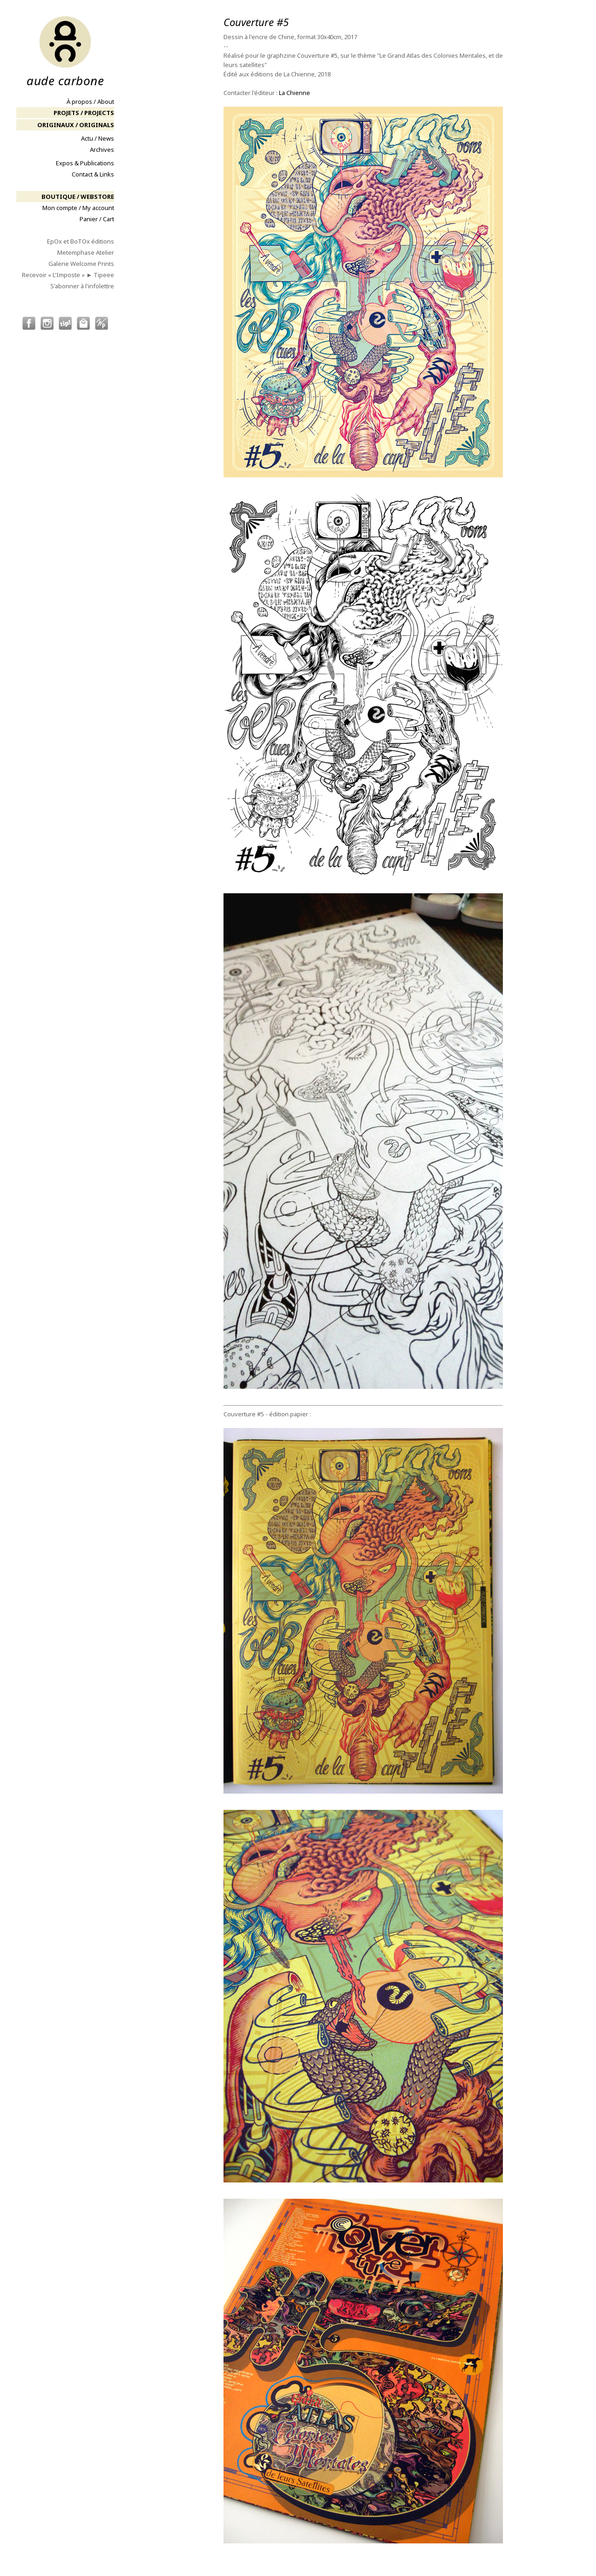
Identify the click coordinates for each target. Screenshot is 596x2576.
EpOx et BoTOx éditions (80, 241)
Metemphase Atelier (85, 252)
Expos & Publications (85, 163)
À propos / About (90, 101)
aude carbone (65, 51)
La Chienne (294, 92)
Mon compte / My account (78, 208)
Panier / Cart (97, 219)
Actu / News (97, 138)
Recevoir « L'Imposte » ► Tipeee (68, 275)
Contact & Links (93, 174)
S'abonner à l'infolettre (82, 286)
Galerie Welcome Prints (81, 263)
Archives (102, 149)
